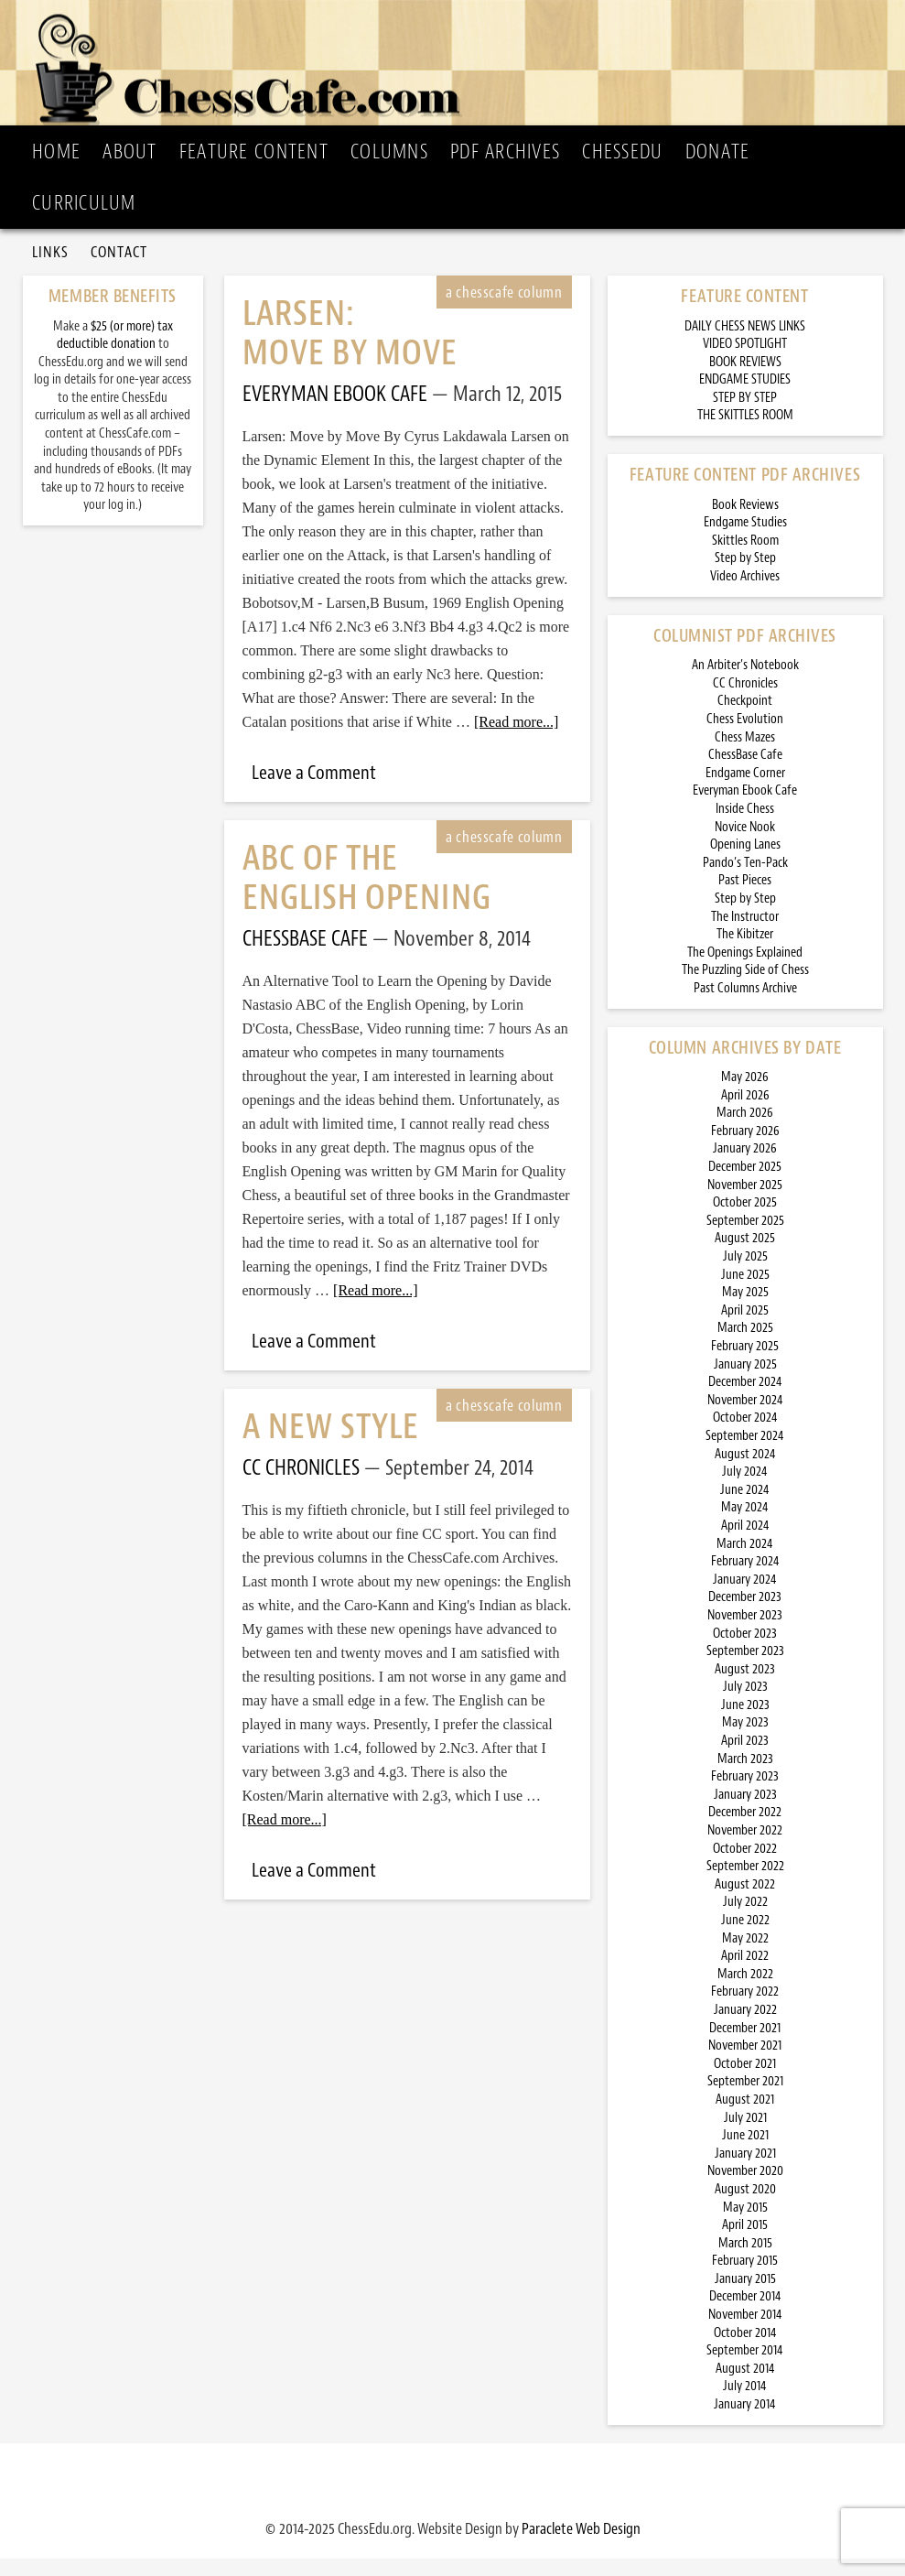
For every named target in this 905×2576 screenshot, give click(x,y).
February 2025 (745, 1363)
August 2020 (745, 2206)
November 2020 (745, 2188)
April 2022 (745, 1973)
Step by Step (745, 576)
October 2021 (745, 2081)
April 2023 (745, 1758)
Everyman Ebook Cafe (745, 808)
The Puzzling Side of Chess (745, 987)
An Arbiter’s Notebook (745, 682)
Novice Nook (745, 844)
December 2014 (745, 2314)
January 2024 (745, 1597)
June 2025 (745, 1292)
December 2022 (744, 1830)
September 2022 (745, 1883)
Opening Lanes (745, 862)
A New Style (331, 1444)
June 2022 (745, 1937)
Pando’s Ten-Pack (745, 880)
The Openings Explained (745, 970)
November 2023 (744, 1632)
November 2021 (744, 2063)
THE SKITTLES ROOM (745, 433)
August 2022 (745, 1901)
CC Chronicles (745, 700)
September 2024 (745, 1453)
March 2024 (744, 1561)
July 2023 (745, 1704)
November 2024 (745, 1417)
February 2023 (745, 1793)
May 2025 (745, 1309)
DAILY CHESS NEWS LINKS (744, 343)
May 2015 (745, 2225)
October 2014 (745, 2350)
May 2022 (745, 1955)
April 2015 (745, 2242)
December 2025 (744, 1184)
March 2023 (745, 1776)
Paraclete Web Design (581, 2546)
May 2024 (745, 1524)
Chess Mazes (745, 754)
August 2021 (745, 2117)
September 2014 (744, 2367)
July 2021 (745, 2135)
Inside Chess (745, 826)
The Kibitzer (744, 951)
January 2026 (745, 1166)
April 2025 (745, 1328)
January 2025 (745, 1382)
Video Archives (745, 593)
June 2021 (745, 2152)
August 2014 (745, 2386)
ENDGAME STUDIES (745, 397)
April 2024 (745, 1543)
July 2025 (745, 1274)
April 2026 (745, 1112)
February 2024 (745, 1578)
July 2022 (745, 1920)
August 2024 (745, 1471)
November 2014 (745, 2332)
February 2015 (745, 2278)
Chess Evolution (744, 736)
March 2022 (745, 1991)
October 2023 (745, 1651)
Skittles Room (745, 558)
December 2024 (745, 1399)
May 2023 (745, 1740)
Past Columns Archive (745, 1005)
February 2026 (745, 1148)
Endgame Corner (745, 790)
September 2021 (745, 2098)
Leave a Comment (314, 790)
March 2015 (745, 2260)
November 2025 (744, 1202)
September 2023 (745, 1668)
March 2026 (744, 1130)
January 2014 (745, 2421)
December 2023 (744, 1614)
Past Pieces (744, 897)
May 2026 (745, 1094)
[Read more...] (516, 739)
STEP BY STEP (745, 415)
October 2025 (745, 1219)
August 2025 (745, 1256)
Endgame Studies (745, 539)
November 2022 (744, 1847)
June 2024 (745, 1507)
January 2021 (745, 2171)
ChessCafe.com (458, 65)
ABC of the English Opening (366, 895)
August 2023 (745, 1686)
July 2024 (745, 1489)
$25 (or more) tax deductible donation (115, 353)
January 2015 (745, 2296)
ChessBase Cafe (745, 772)
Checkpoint (744, 719)
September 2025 (745, 1238)
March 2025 (745, 1346)
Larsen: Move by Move (350, 350)
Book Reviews (745, 522)
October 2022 (745, 1866)
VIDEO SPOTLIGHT (745, 361)
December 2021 (745, 2045)
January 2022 (745, 2027)
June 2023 (745, 1722)
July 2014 (745, 2404)
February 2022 (745, 2009)
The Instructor (745, 934)
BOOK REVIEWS (745, 379)
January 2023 (745, 1812)
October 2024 (745, 1435)
